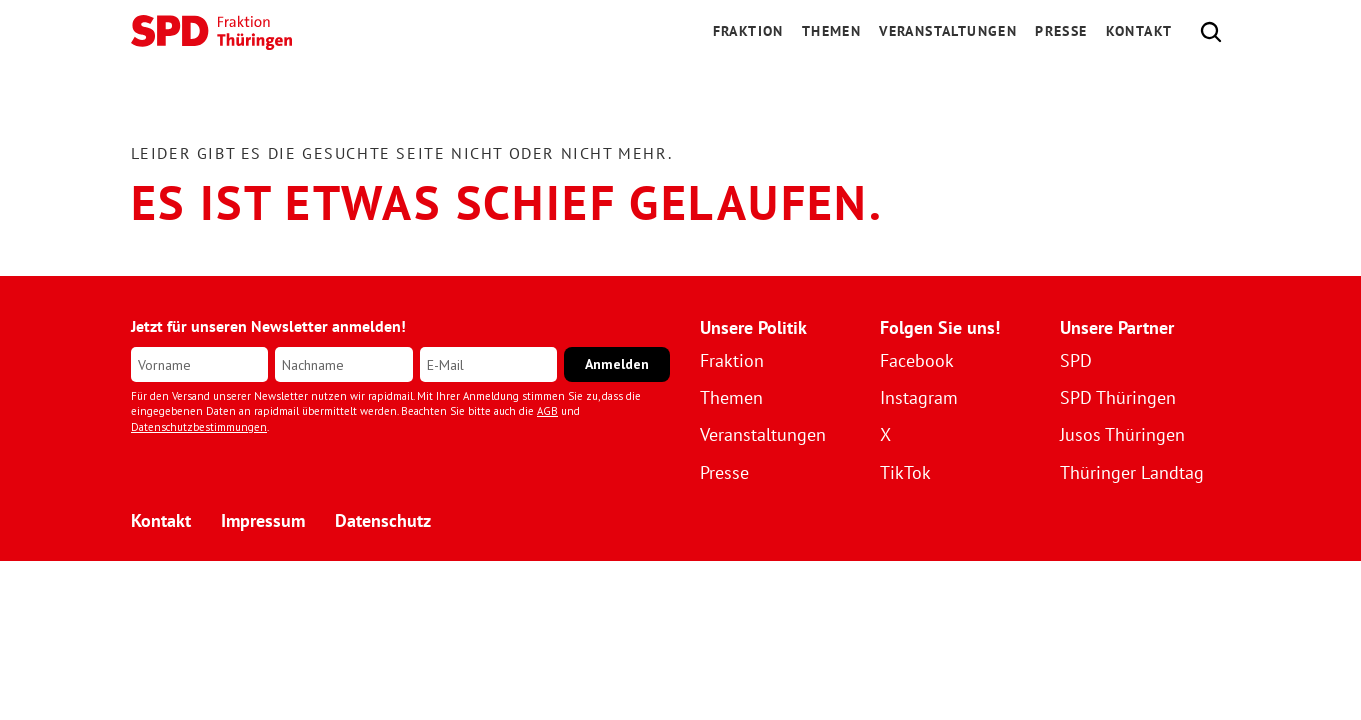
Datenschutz (383, 520)
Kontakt (1139, 31)
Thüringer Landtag (1132, 472)
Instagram (919, 397)
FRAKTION (748, 31)
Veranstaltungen (948, 31)
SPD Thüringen (1118, 397)
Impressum (263, 520)
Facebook (917, 360)
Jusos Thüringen (1122, 434)
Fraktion (732, 360)
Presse (1061, 31)
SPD (1076, 360)
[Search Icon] (1211, 32)
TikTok (905, 472)
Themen (831, 31)
